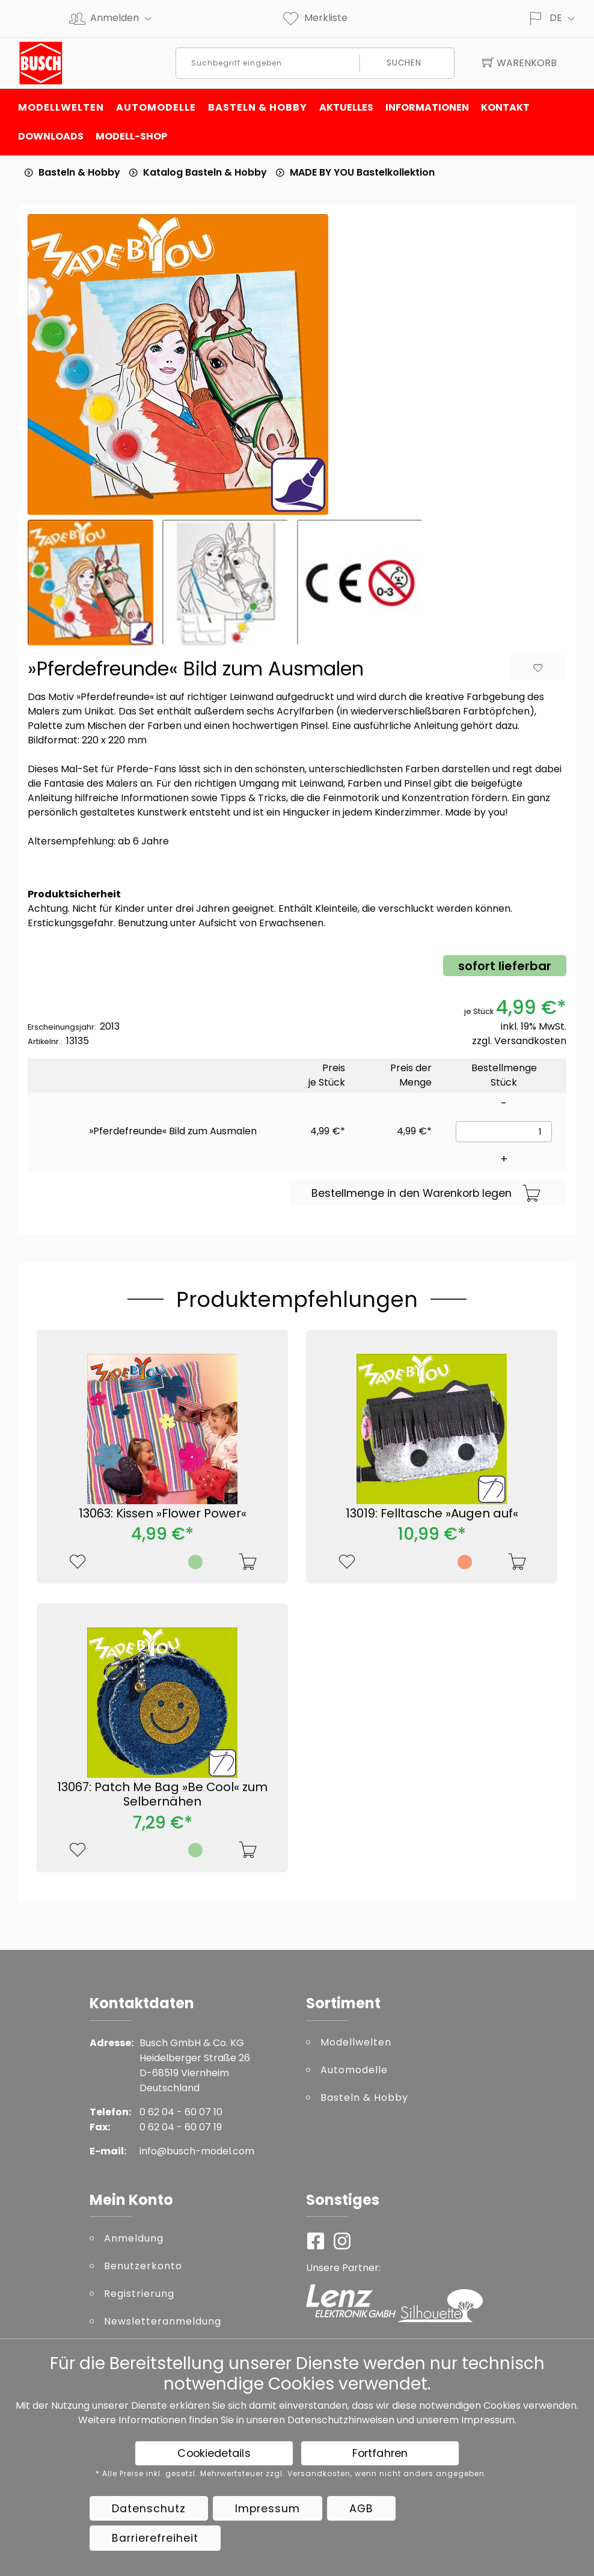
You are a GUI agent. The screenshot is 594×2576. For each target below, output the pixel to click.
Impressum (488, 2420)
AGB (361, 2508)
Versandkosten (530, 1041)
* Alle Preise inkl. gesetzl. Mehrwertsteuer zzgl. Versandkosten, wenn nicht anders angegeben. (291, 2473)
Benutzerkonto (143, 2266)
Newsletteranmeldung (162, 2321)
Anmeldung (134, 2238)
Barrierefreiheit (155, 2538)
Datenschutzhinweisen (340, 2420)
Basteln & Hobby (257, 107)
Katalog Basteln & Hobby (205, 172)
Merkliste (314, 18)
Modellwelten (61, 107)
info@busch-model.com (196, 2151)
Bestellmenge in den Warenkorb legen (426, 1193)
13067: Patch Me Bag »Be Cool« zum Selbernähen (162, 1794)
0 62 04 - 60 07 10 (180, 2112)
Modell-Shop (131, 136)
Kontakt (505, 107)
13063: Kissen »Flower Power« (162, 1513)
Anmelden (126, 18)
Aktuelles (346, 107)
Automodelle (156, 107)
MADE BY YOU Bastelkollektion (362, 172)
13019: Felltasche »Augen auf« (432, 1513)
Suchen (404, 63)
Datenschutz (149, 2508)
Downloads (51, 136)
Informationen (427, 107)
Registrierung (139, 2294)
